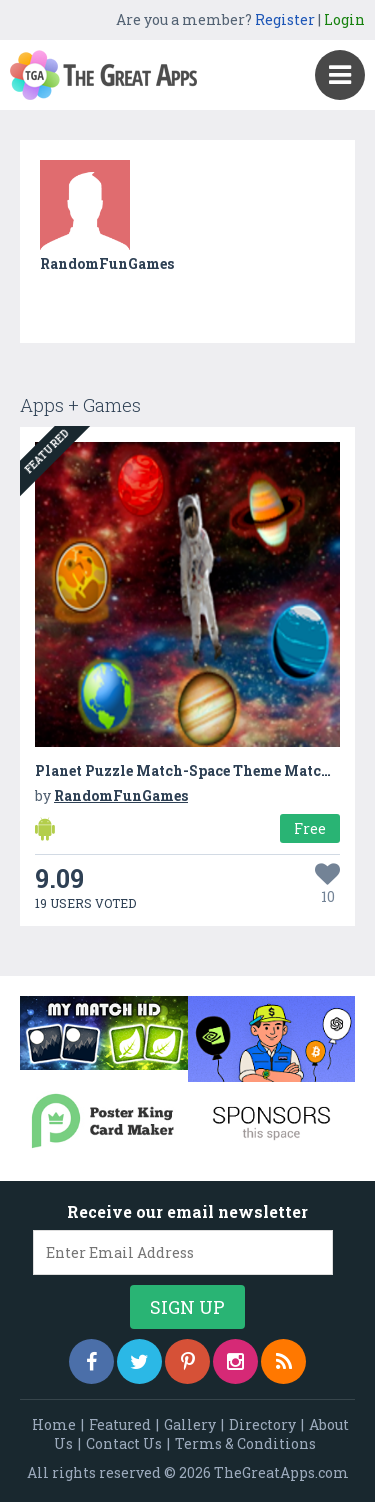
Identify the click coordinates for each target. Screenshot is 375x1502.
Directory (262, 1424)
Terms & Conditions (245, 1443)
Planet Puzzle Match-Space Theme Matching (195, 770)
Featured (120, 1424)
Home (54, 1424)
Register (285, 19)
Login (344, 19)
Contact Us (124, 1443)
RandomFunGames (107, 263)
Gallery (190, 1424)
